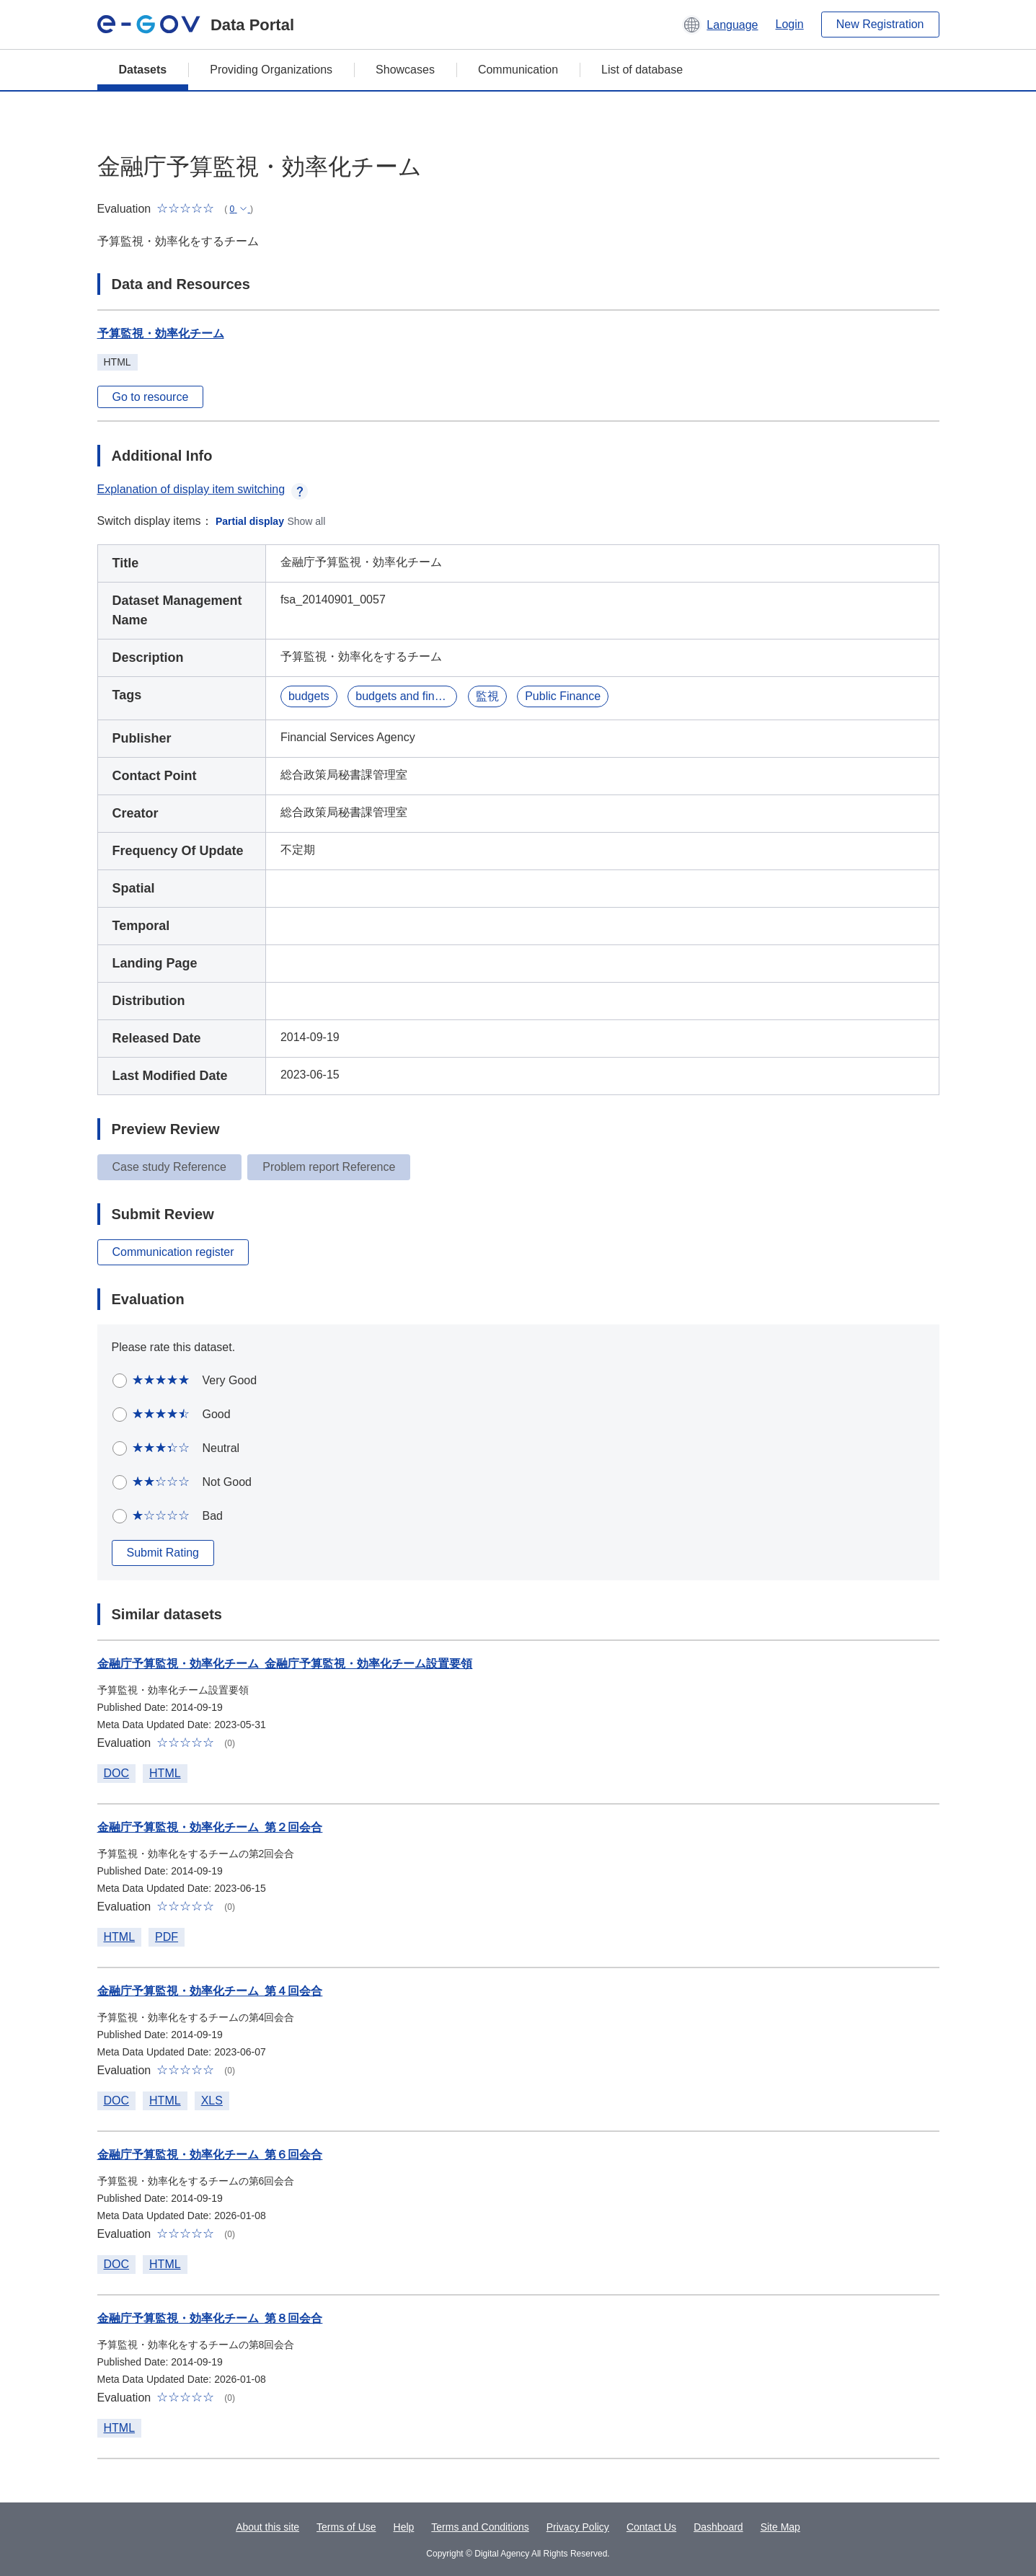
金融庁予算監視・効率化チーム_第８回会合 (210, 2318)
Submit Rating (163, 1552)
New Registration (880, 24)
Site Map (780, 2527)
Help (404, 2527)
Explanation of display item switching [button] (203, 489)
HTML (165, 1773)
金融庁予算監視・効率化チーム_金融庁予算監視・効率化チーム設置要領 (285, 1663)
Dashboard (718, 2527)
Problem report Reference (328, 1167)
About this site (267, 2527)
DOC (117, 1773)
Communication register (173, 1252)
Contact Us (651, 2527)
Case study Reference (169, 1167)
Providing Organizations (271, 69)
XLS (212, 2100)
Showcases (405, 69)
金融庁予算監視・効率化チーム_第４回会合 (210, 1991)
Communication (518, 69)
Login (790, 24)
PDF (166, 1937)
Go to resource (150, 397)
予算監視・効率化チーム (160, 333)
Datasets (143, 69)
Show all (306, 521)
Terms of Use (346, 2527)
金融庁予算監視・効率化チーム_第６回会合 (210, 2154)
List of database (642, 69)
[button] (720, 24)
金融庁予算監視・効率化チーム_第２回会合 (210, 1827)
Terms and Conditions (479, 2527)
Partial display (250, 521)
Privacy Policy (577, 2527)
